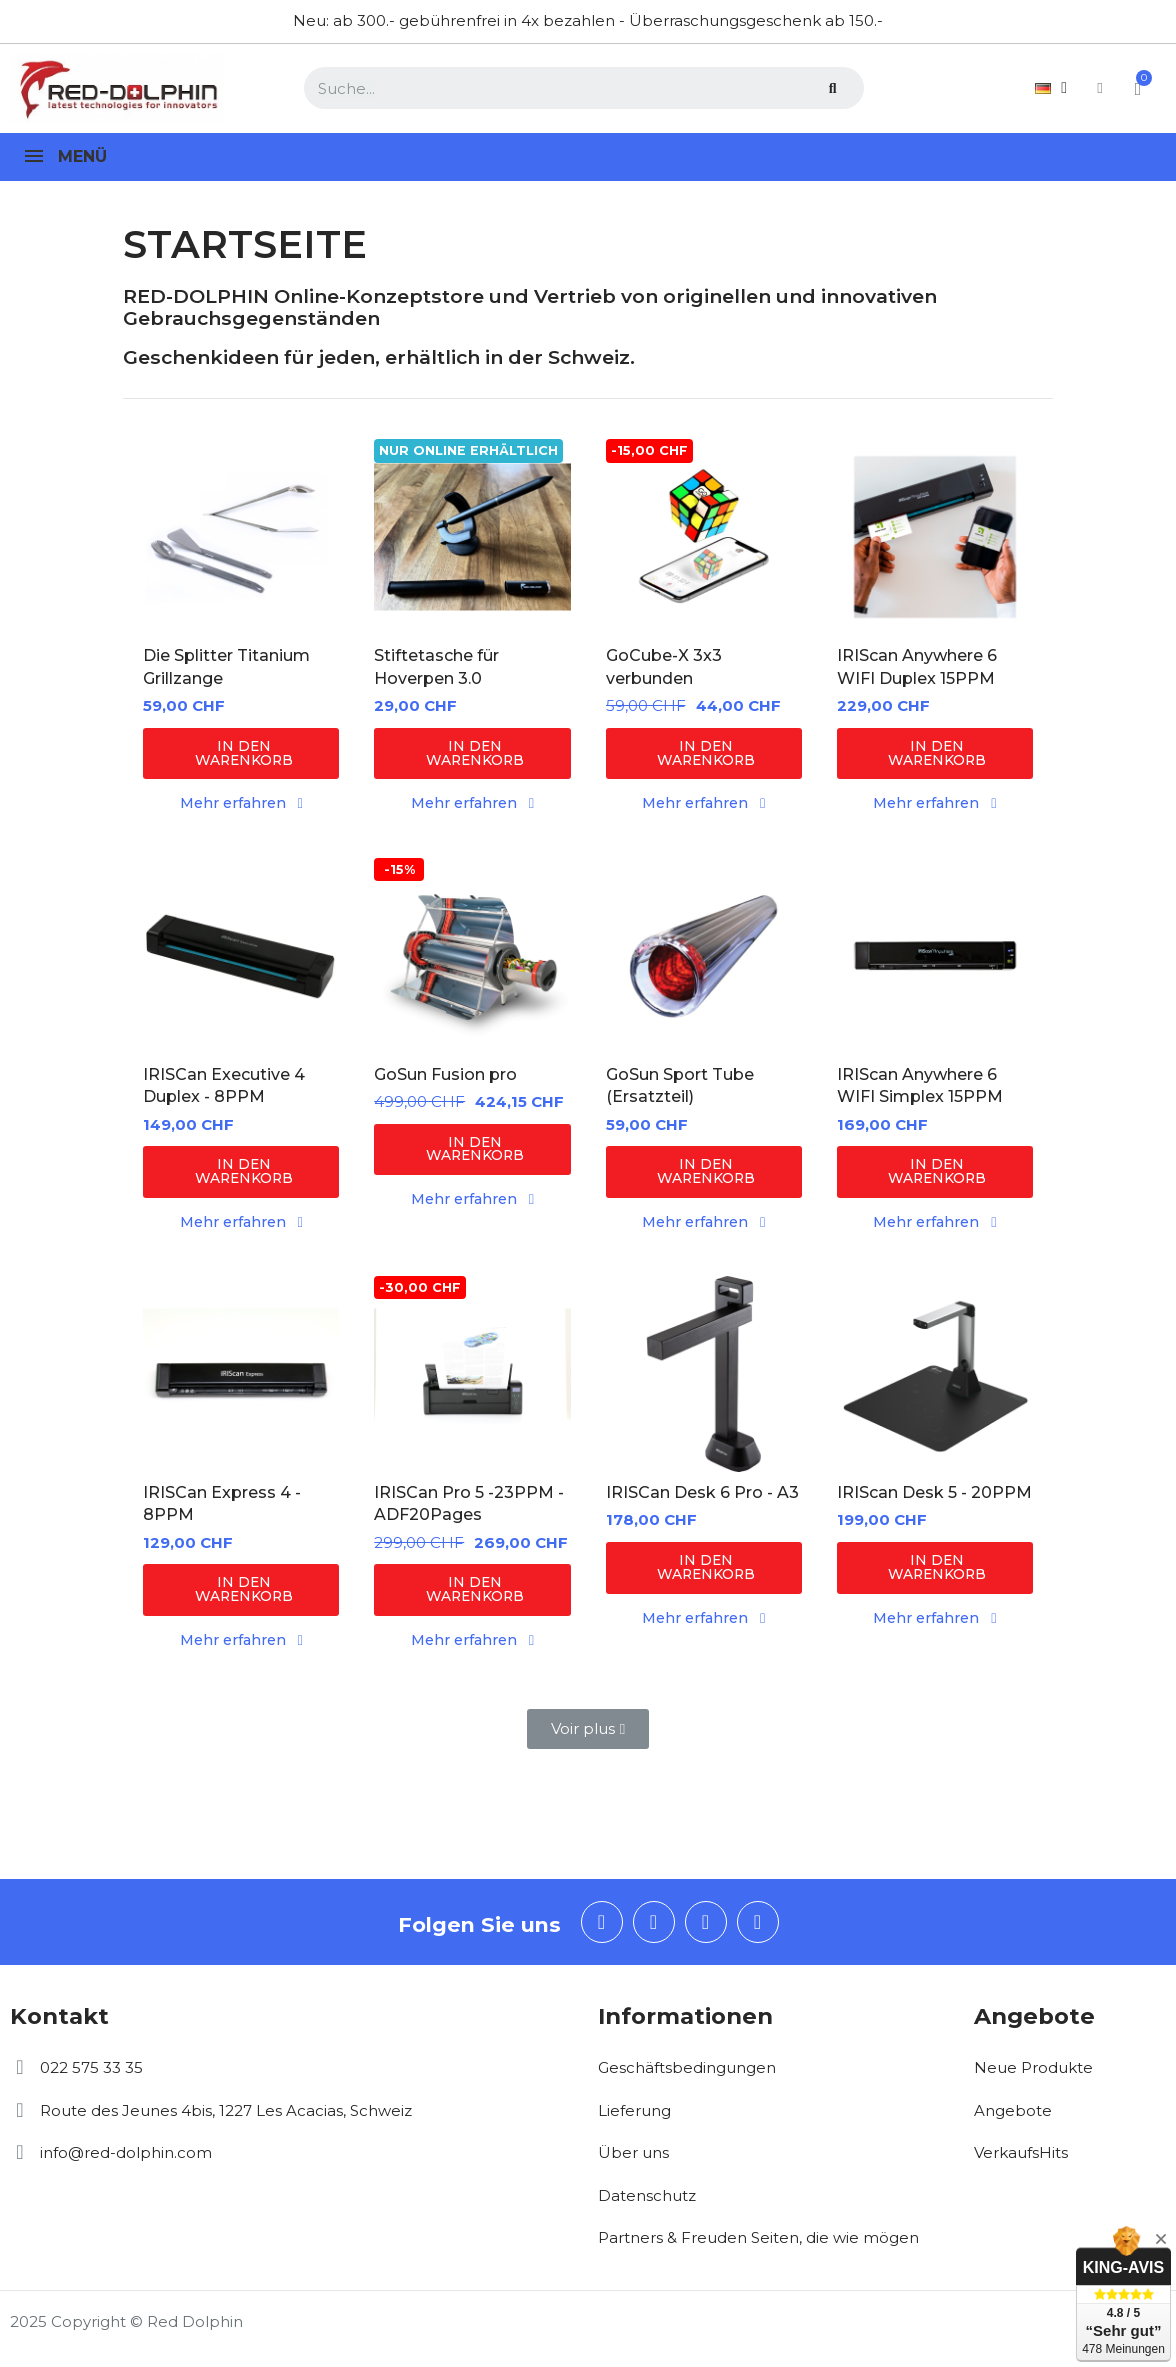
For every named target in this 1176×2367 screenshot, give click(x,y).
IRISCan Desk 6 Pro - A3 (702, 1498)
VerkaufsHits (1021, 2161)
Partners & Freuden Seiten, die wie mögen (758, 2246)
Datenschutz (647, 2204)
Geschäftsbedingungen (687, 2076)
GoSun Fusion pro (445, 1077)
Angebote (1013, 2119)
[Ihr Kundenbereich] (1080, 88)
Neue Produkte (1033, 2076)
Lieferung (634, 2119)
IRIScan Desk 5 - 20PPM (934, 1498)
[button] (241, 754)
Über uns (633, 2161)
